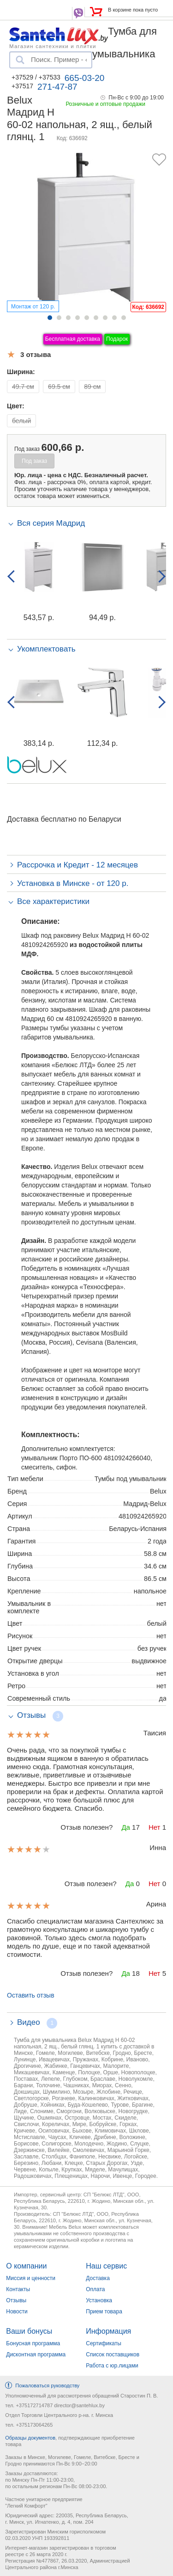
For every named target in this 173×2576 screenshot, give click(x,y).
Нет (155, 1827)
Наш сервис (106, 2266)
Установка (99, 2300)
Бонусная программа (33, 2343)
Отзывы (16, 2300)
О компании (26, 2266)
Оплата (95, 2289)
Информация (108, 2331)
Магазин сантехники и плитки (52, 45)
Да (125, 1827)
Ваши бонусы (29, 2331)
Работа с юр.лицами (112, 2365)
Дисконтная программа (36, 2354)
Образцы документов (30, 2438)
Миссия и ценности (30, 2278)
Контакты (18, 2289)
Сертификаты (103, 2343)
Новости (16, 2311)
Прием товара (104, 2311)
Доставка (98, 2278)
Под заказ (34, 461)
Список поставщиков (112, 2354)
